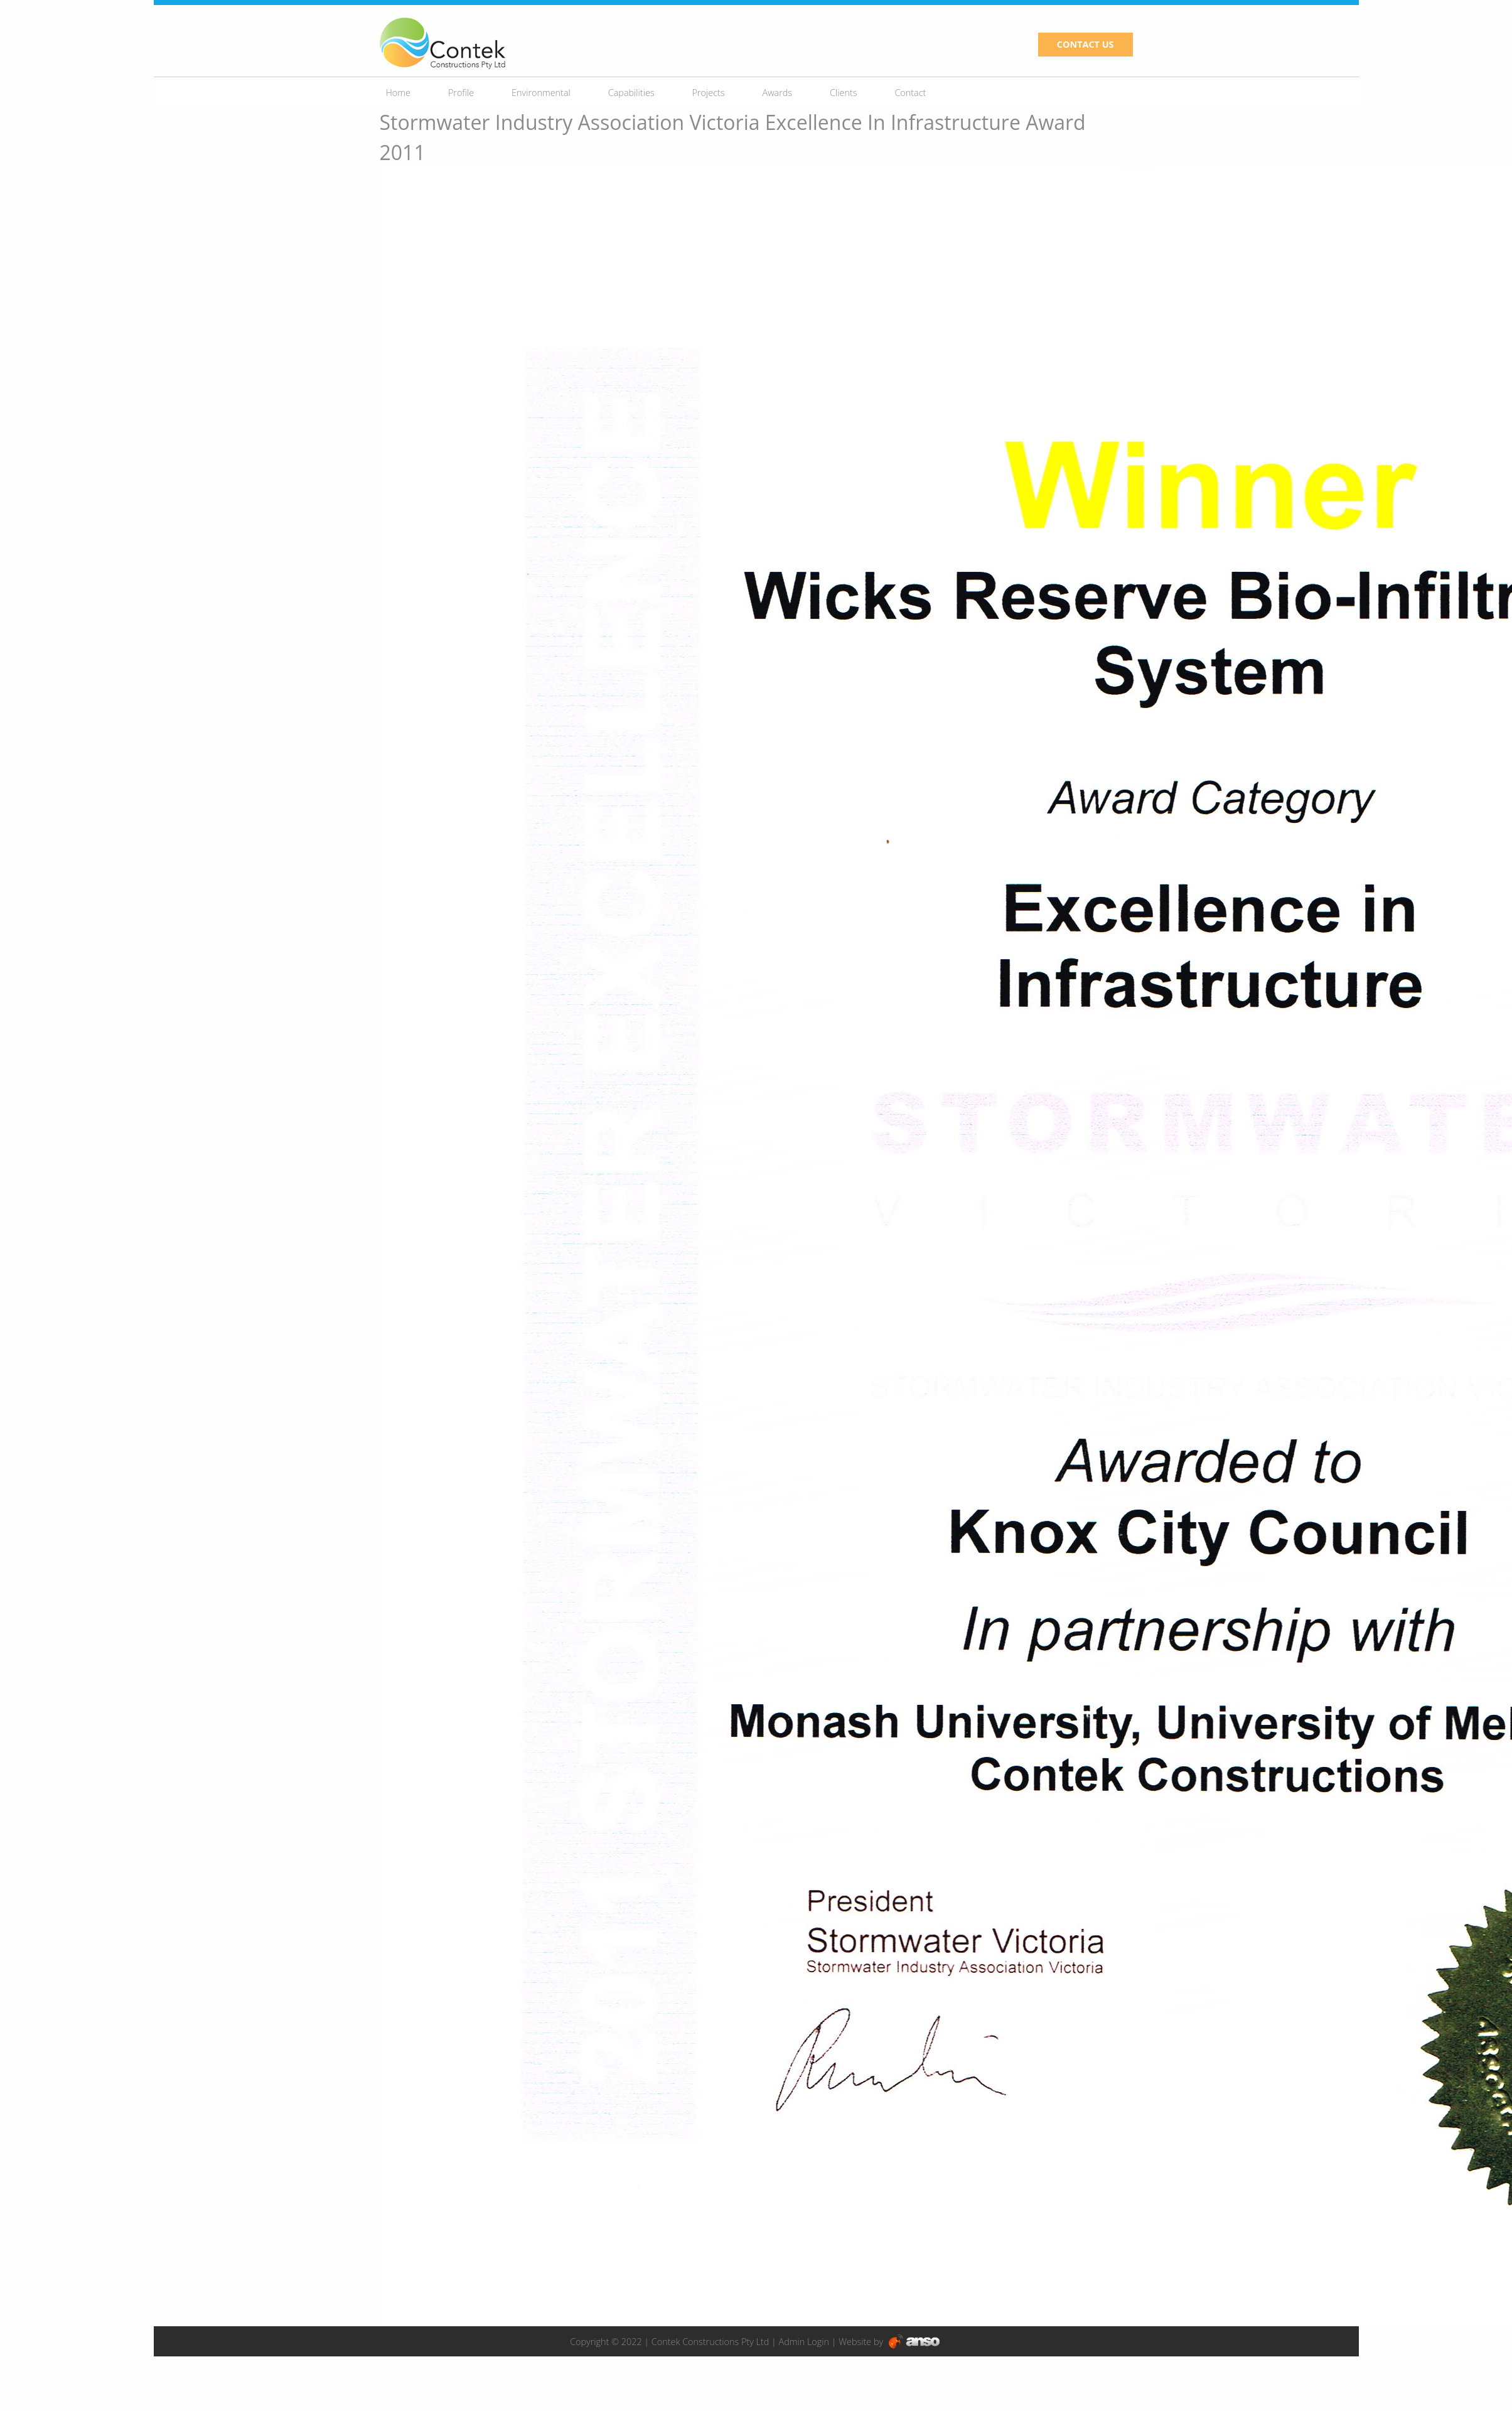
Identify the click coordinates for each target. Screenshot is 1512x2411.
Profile (461, 93)
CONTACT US (1085, 44)
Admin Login (804, 2342)
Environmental (541, 93)
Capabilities (631, 93)
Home (398, 93)
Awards (778, 93)
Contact (910, 93)
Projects (708, 93)
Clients (843, 93)
